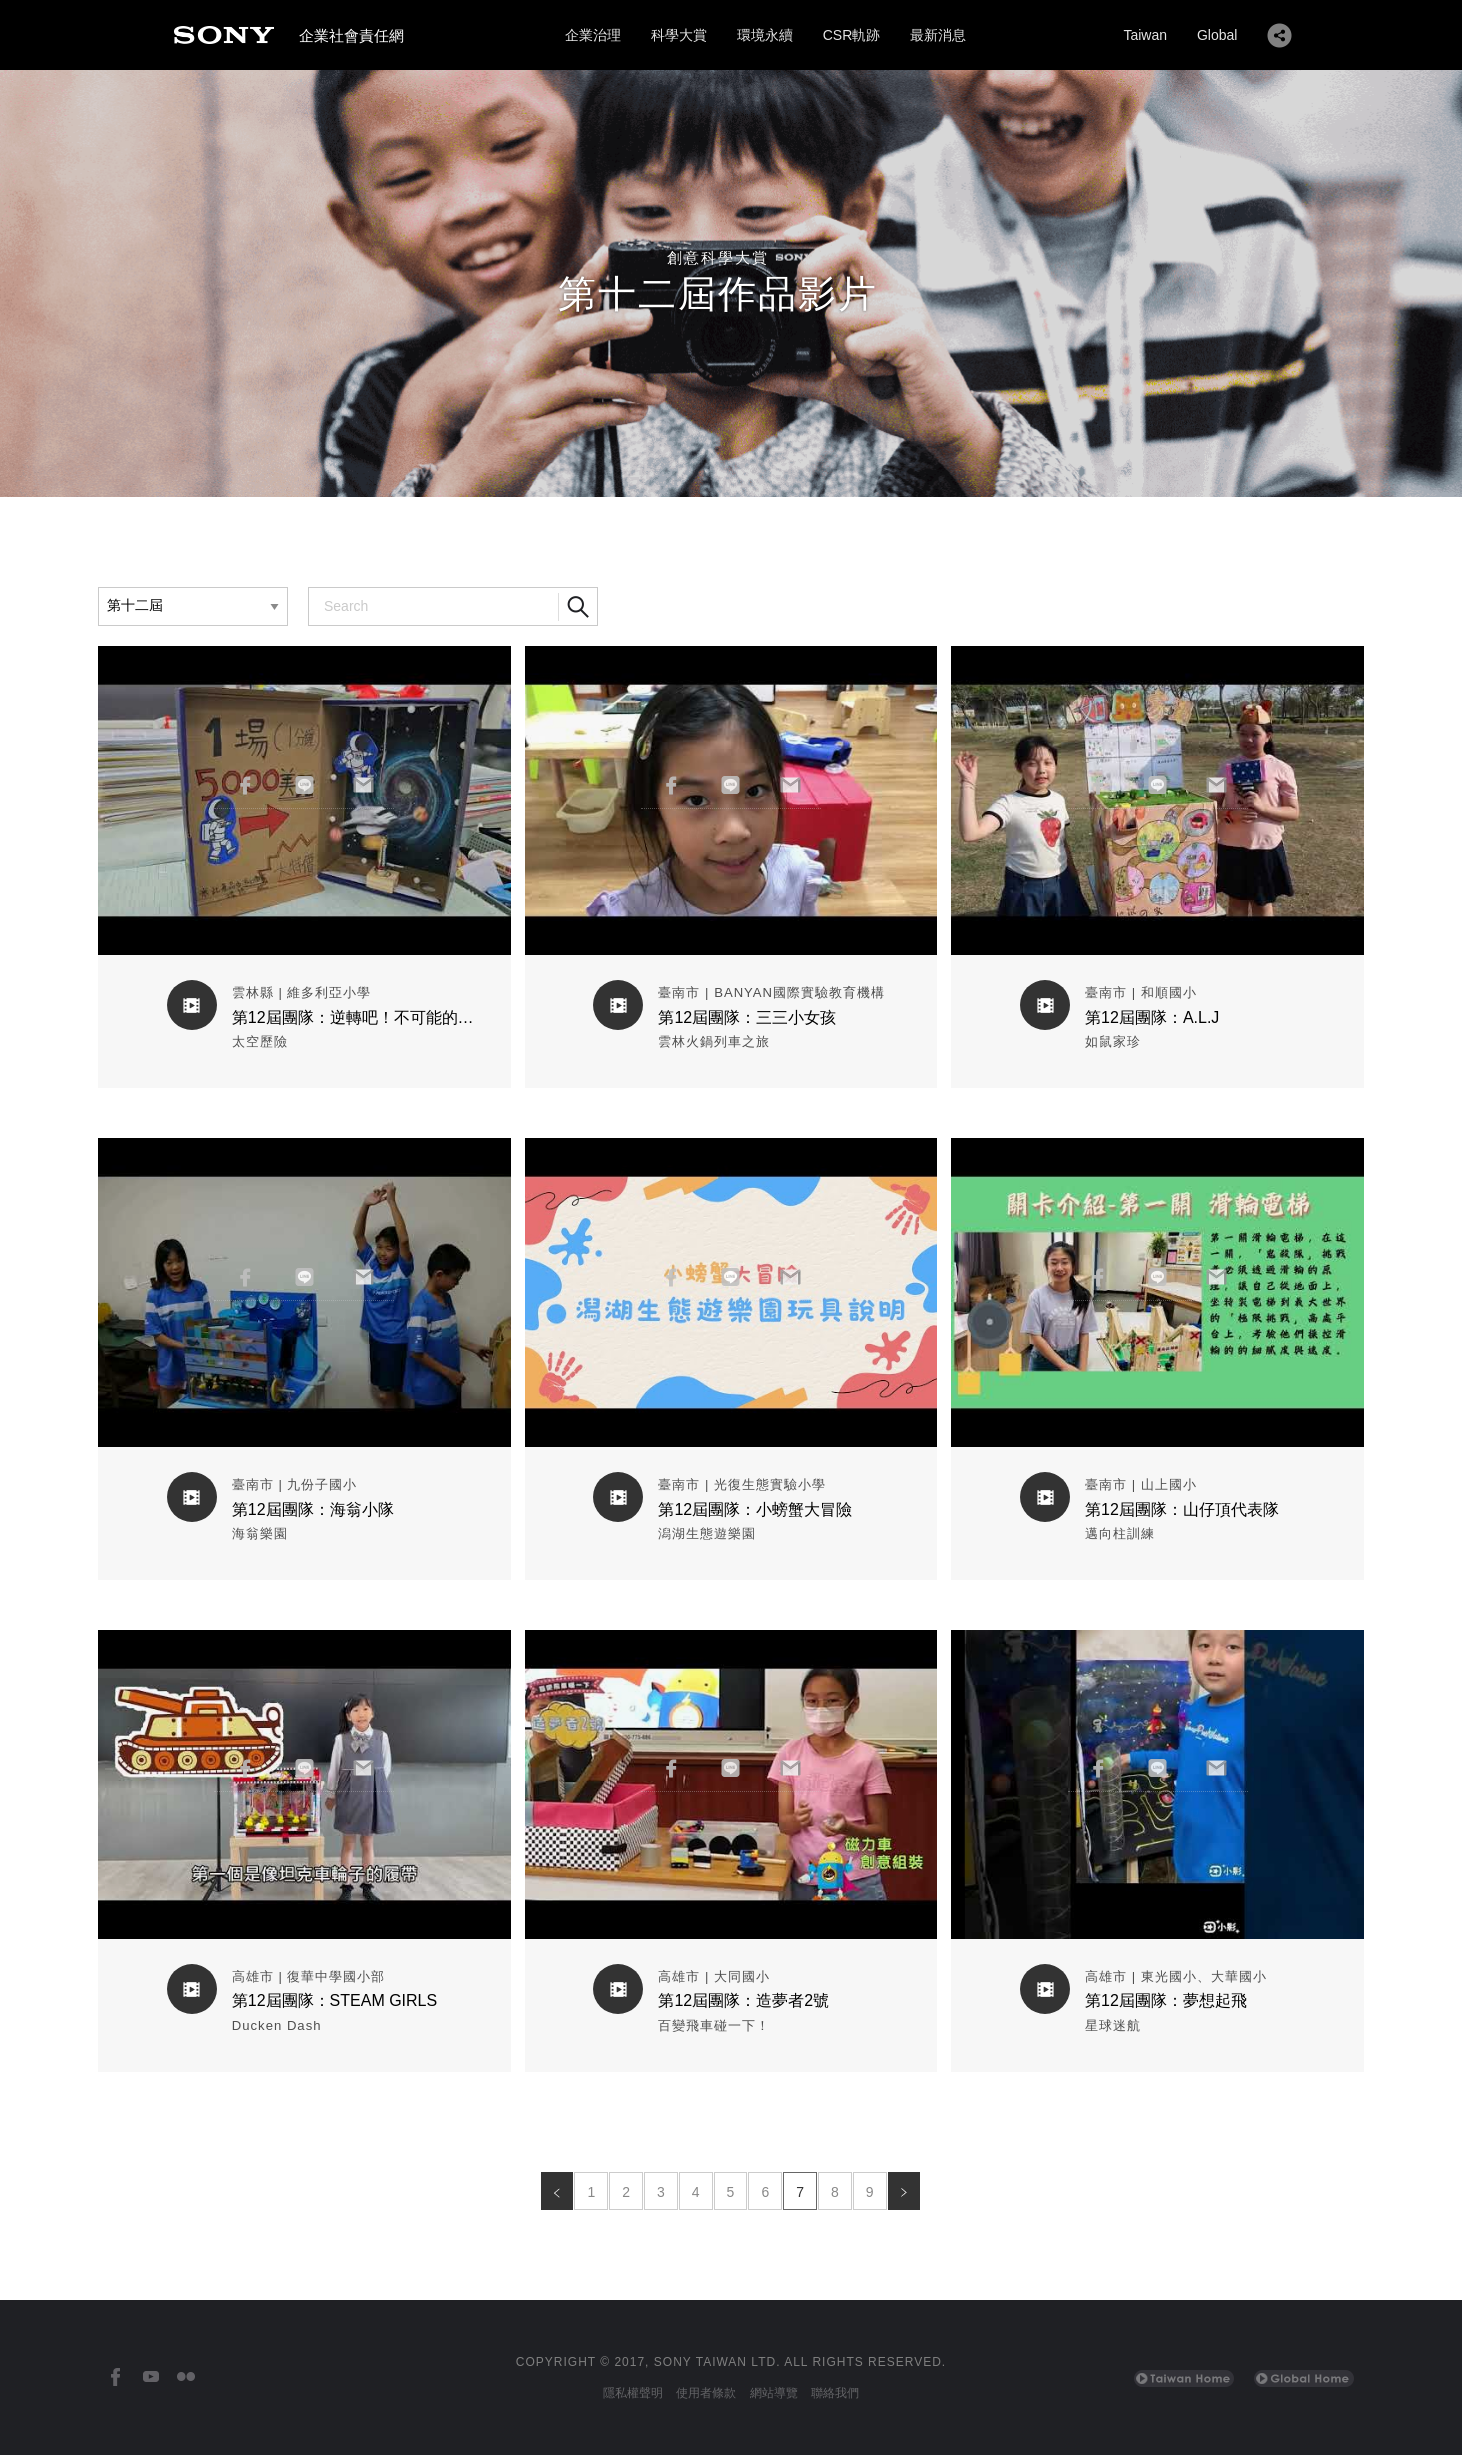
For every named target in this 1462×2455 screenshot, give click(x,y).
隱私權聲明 (633, 2393)
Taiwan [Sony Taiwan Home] (1145, 35)
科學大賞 (679, 35)
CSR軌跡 (852, 35)
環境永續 (765, 35)
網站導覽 (774, 2393)
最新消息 (938, 35)
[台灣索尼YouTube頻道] (150, 2377)
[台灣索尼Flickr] (185, 2377)
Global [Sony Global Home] (1217, 35)
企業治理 (593, 35)
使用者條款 (706, 2393)
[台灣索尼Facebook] (115, 2377)
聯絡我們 (835, 2393)
